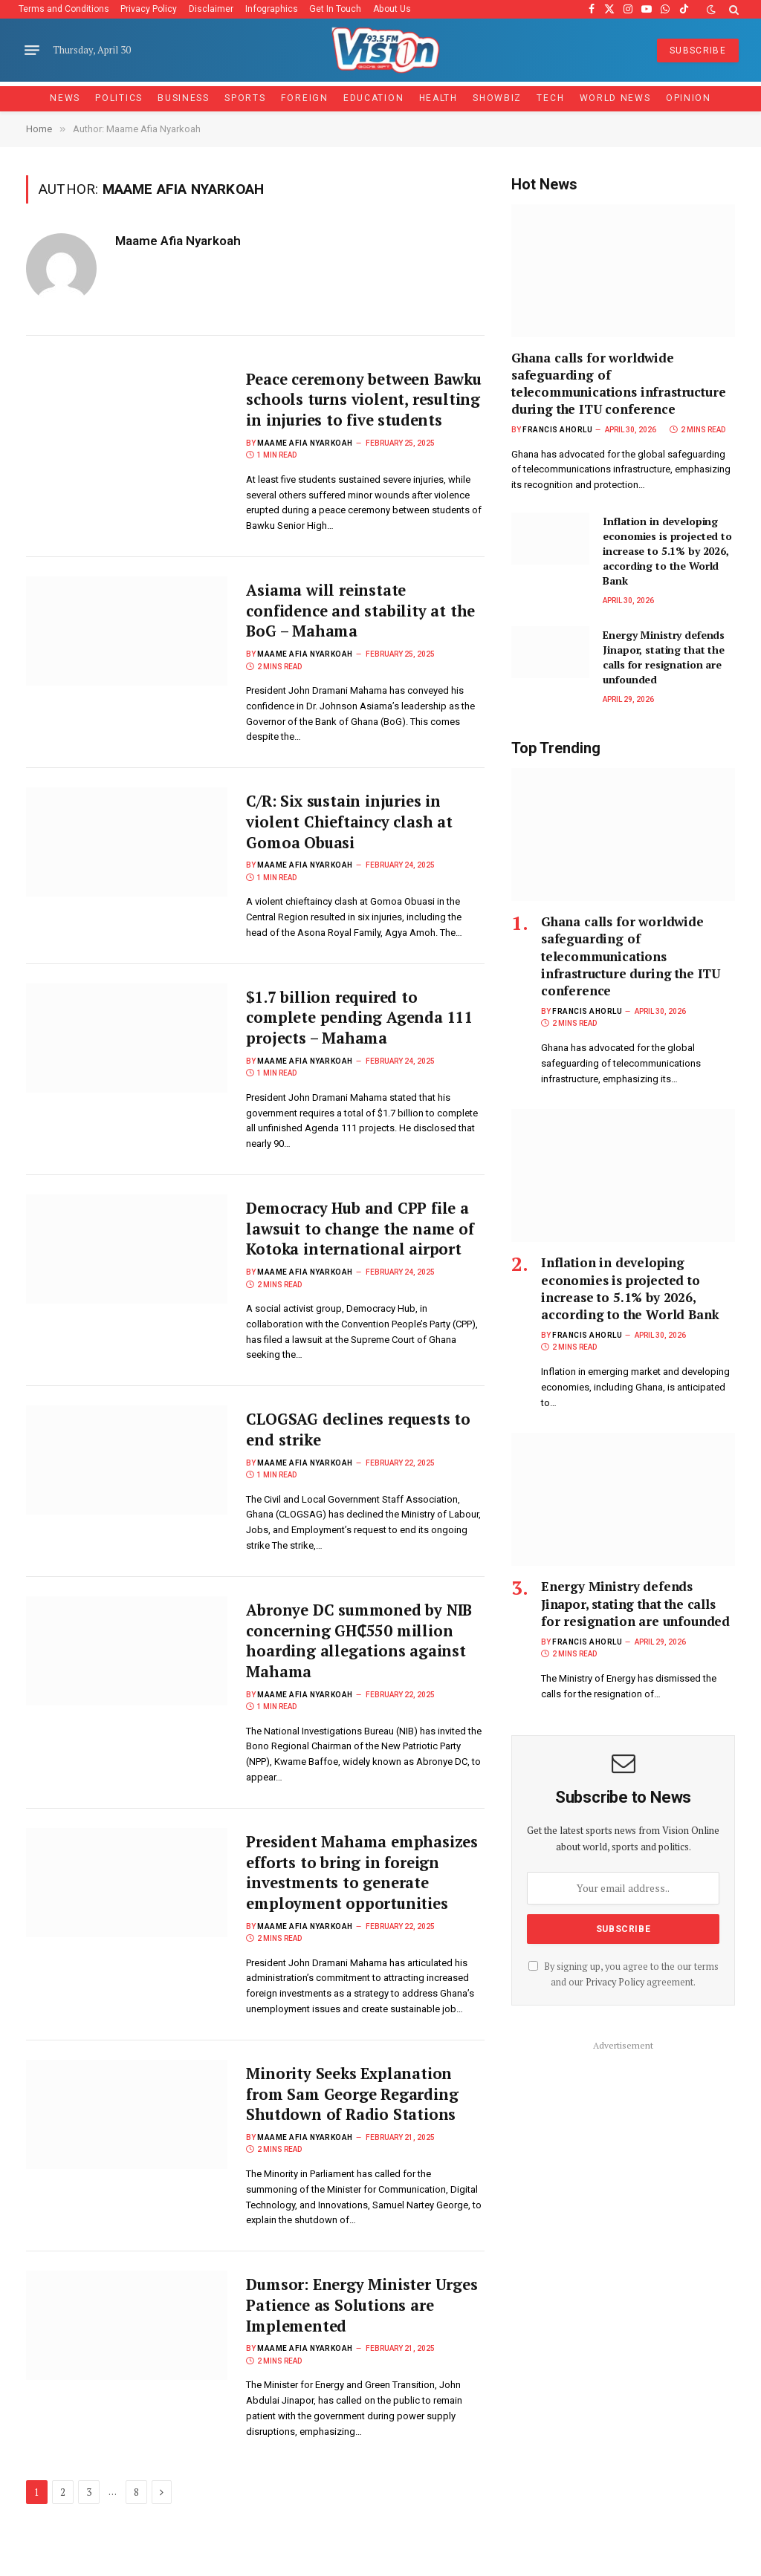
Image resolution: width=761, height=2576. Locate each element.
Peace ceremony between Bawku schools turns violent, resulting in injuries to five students (355, 411)
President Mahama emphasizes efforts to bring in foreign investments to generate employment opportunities (363, 1908)
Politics (119, 98)
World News (615, 98)
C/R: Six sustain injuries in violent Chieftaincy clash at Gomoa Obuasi (351, 847)
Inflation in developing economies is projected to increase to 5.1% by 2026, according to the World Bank (667, 551)
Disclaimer (211, 9)
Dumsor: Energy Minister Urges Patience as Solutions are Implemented (364, 2344)
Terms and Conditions (64, 9)
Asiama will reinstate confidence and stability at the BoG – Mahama (362, 634)
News (65, 98)
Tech (550, 98)
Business (184, 98)
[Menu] (32, 50)
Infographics (271, 9)
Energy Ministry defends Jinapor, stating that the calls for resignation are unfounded (664, 657)
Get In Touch (335, 9)
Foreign (304, 98)
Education (373, 98)
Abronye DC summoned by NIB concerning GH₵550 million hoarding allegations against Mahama (361, 1674)
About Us (392, 9)
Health (438, 98)
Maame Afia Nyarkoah (178, 240)
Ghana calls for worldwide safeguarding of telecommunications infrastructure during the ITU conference (618, 383)
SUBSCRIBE (698, 50)
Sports (244, 98)
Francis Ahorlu (557, 430)
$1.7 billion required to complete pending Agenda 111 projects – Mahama (361, 1045)
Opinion (688, 98)
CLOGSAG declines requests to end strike (361, 1461)
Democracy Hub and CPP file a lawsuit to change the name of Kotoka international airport (362, 1258)
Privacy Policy (148, 9)
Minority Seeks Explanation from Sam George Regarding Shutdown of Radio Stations (353, 2132)
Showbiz (497, 98)
